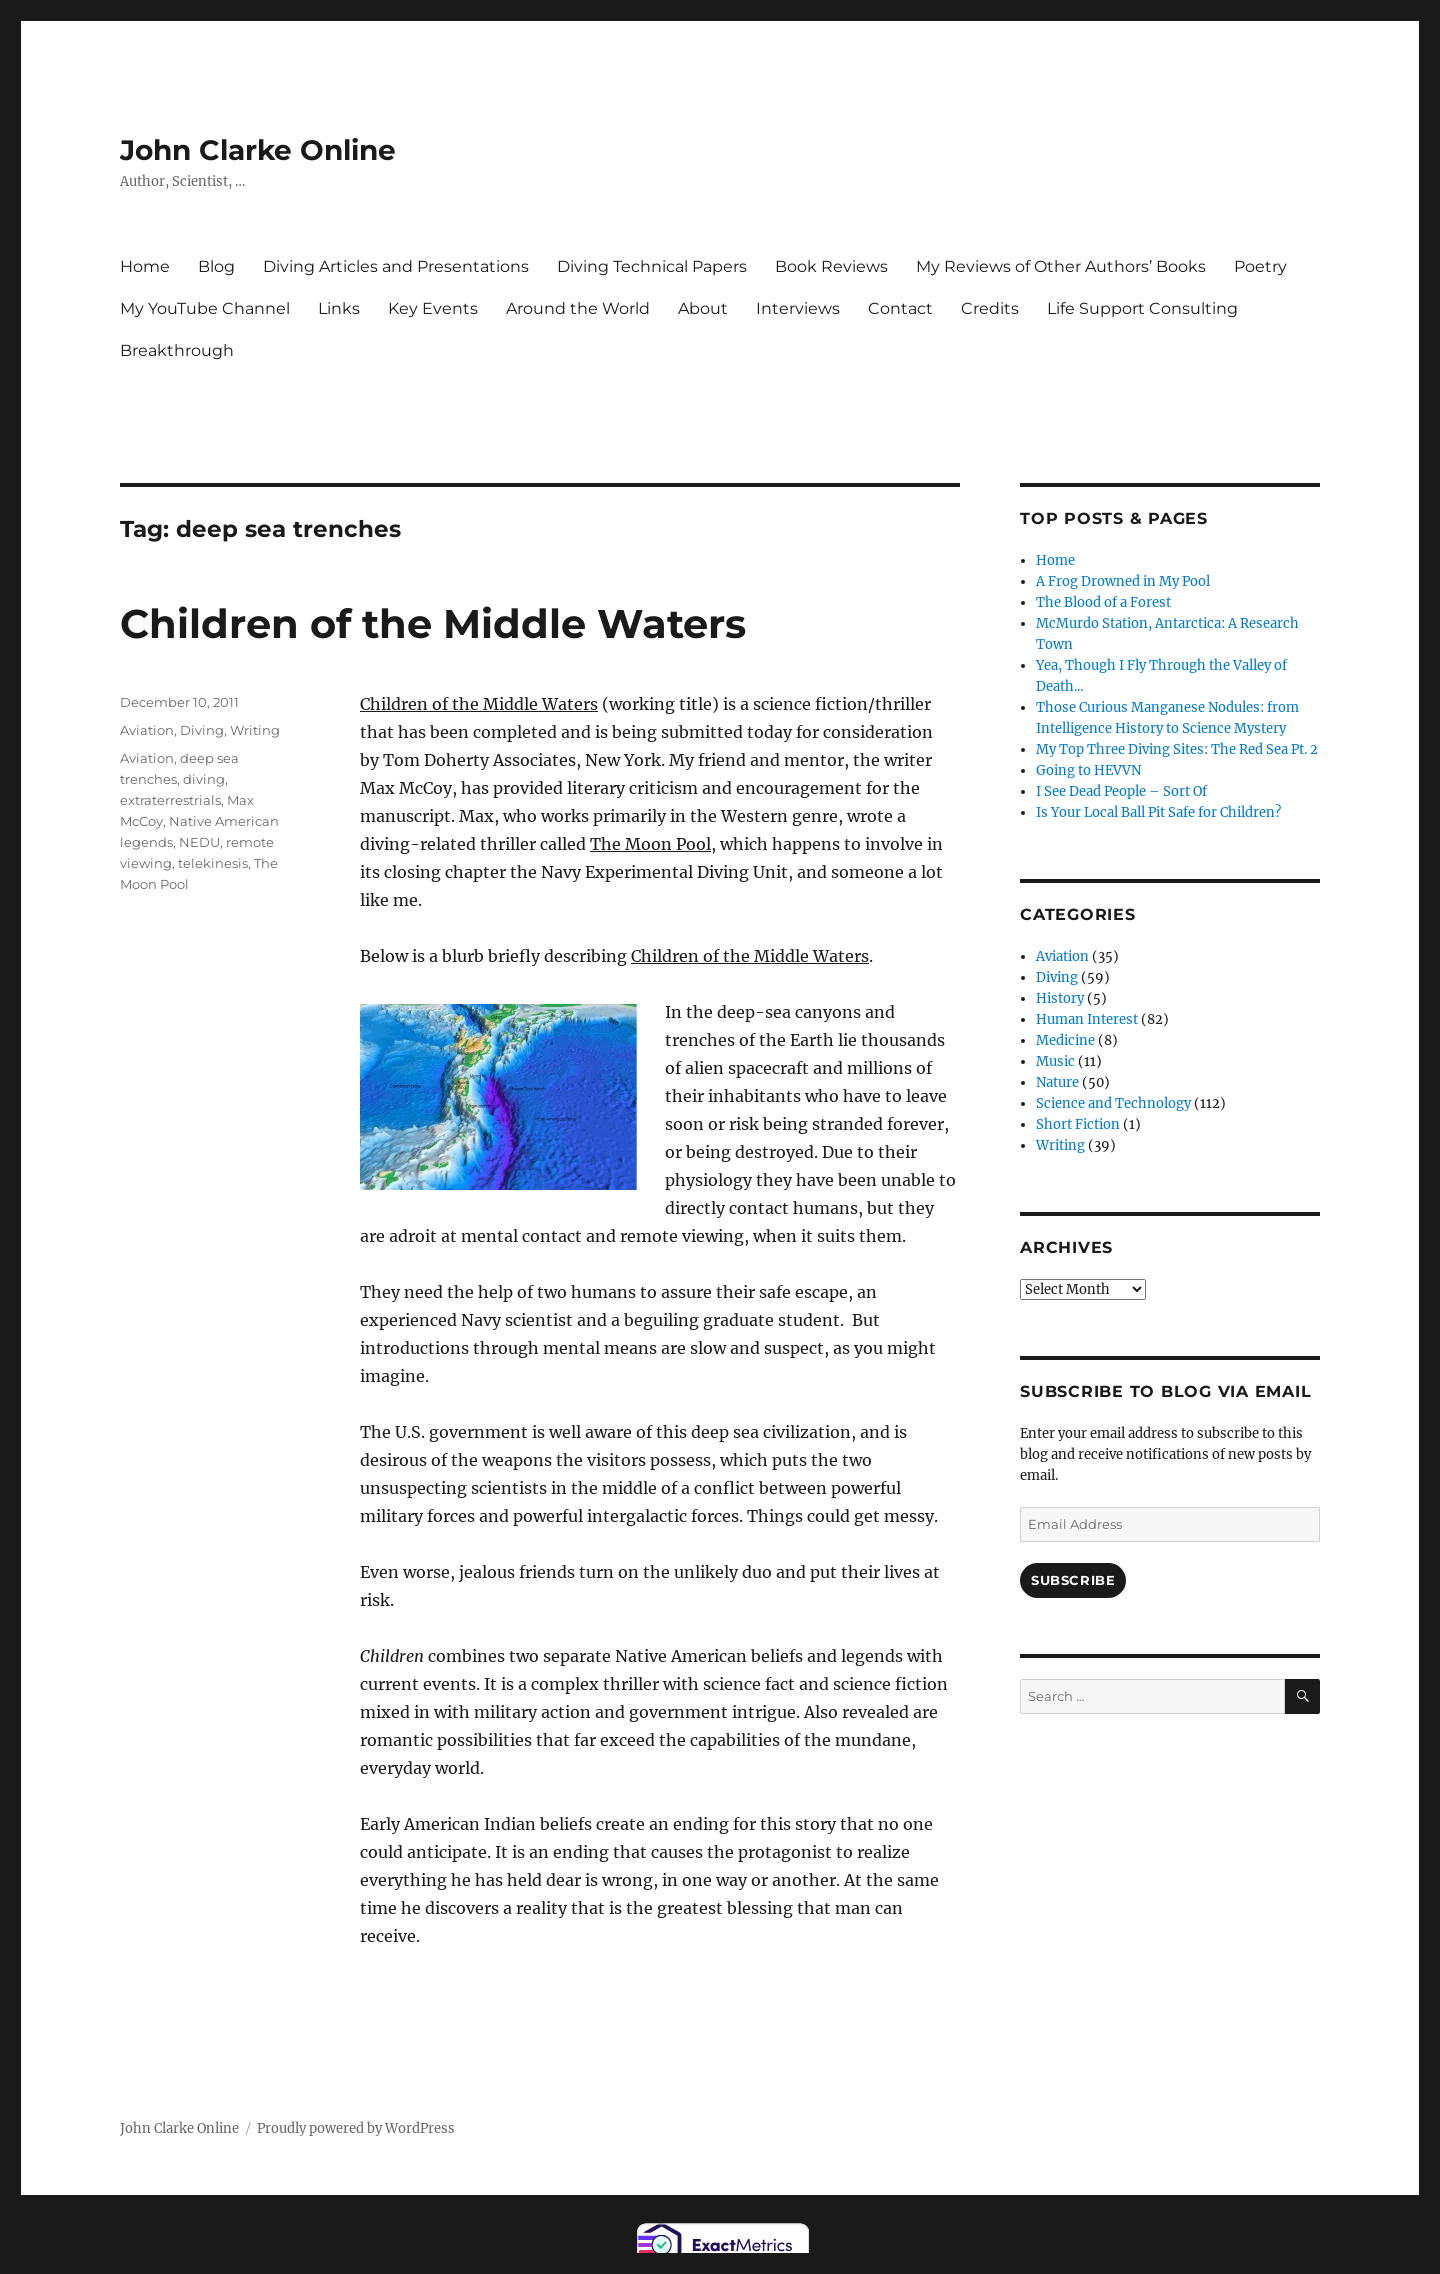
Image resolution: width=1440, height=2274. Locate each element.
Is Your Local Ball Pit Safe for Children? (1158, 812)
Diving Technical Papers (652, 266)
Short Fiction (1078, 1124)
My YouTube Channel (205, 308)
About (703, 308)
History (1060, 998)
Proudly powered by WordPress (356, 2128)
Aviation (147, 730)
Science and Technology (1113, 1103)
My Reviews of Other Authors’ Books (1061, 266)
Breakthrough (177, 350)
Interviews (798, 308)
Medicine (1065, 1040)
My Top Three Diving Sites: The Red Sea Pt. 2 (1177, 749)
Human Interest (1087, 1019)
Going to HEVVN (1088, 770)
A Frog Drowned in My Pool (1123, 581)
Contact (900, 308)
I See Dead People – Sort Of (1121, 791)
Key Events (433, 308)
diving (204, 779)
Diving (202, 730)
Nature (1057, 1082)
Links (339, 308)
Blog (216, 266)
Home (145, 266)
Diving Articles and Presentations (396, 266)
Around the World (578, 308)
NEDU (199, 842)
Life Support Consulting (1142, 308)
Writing (255, 730)
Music (1055, 1061)
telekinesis (213, 863)
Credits (990, 308)
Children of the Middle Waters (433, 623)
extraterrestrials (170, 800)
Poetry (1260, 266)
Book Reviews (831, 266)
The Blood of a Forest (1103, 602)
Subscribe (1073, 1580)
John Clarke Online (258, 150)
